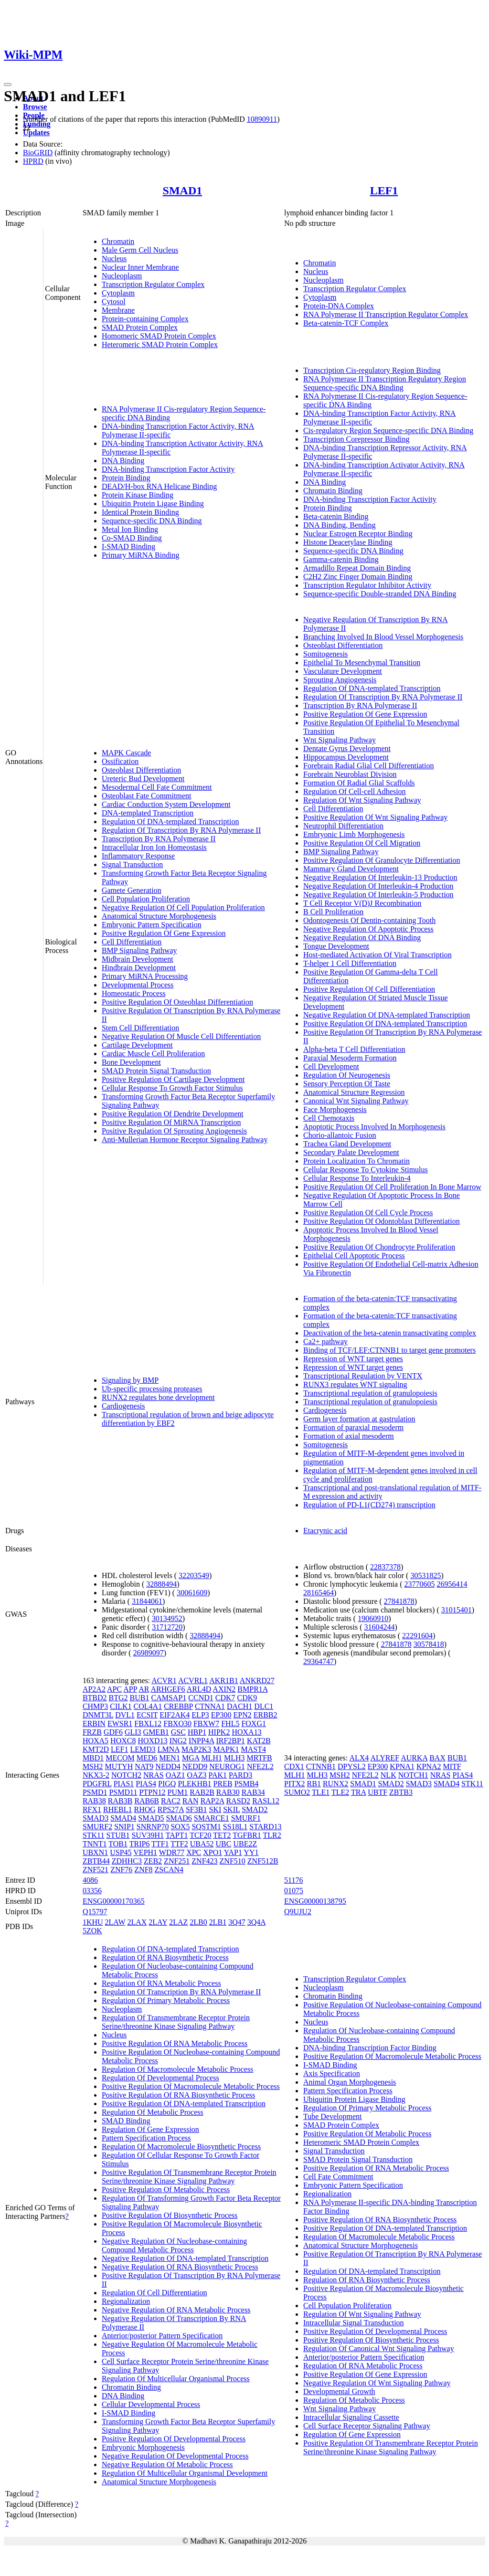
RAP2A (212, 1801)
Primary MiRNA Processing (145, 976)
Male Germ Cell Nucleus (140, 250)
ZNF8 (143, 1870)
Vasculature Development (342, 671)
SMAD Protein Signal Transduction (156, 1071)
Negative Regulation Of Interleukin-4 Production (378, 886)
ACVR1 (163, 1680)
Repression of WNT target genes (353, 1359)
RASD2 (238, 1801)
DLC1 (263, 1706)
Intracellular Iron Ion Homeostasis (154, 847)
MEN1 (169, 1758)
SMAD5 (151, 1818)
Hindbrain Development (139, 968)
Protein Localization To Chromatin (356, 1161)
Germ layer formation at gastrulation (359, 1419)
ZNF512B (262, 1861)
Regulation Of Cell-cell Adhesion (354, 791)
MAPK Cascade (126, 753)
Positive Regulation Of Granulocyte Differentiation (381, 860)
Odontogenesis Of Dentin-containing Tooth (369, 920)
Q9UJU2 (297, 1912)
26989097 (148, 1653)
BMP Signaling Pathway (139, 950)
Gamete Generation (131, 890)
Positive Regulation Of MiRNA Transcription (171, 1122)
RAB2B (202, 1792)
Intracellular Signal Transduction (353, 2323)
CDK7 (225, 1698)
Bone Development (131, 1062)
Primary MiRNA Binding (141, 555)
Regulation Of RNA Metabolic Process (161, 1983)
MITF (452, 1766)
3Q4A (256, 1922)
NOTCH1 (413, 1775)
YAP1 (233, 1852)
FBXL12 (147, 1723)
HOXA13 (246, 1732)
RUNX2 (335, 1784)
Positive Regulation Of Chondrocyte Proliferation (379, 1247)
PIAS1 (124, 1784)
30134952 (167, 1618)
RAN (190, 1801)
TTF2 (179, 1844)
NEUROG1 (227, 1766)
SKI (215, 1809)
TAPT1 (177, 1835)
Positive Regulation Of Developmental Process (173, 2439)
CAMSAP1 (168, 1698)
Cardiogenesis (123, 1406)
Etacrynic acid (325, 1531)
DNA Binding (123, 460)
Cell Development (331, 1066)
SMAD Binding (126, 2121)
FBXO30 (177, 1723)
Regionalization (126, 2301)
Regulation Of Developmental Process (160, 2078)
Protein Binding (126, 478)
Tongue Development (336, 946)
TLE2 (340, 1792)
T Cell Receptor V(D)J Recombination (362, 903)
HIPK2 (219, 1732)
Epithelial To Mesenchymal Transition (361, 662)
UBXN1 (95, 1852)
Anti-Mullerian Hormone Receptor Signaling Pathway (184, 1139)
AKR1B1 (223, 1680)
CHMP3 (95, 1706)
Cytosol (114, 301)
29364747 (318, 1661)
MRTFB (259, 1758)
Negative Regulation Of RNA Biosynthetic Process (180, 2267)
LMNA (169, 1749)
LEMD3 (142, 1749)
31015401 (456, 1610)
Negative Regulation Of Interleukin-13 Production (380, 877)
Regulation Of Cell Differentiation (154, 2293)
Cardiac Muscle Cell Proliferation (153, 1053)
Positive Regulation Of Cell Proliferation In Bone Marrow (392, 1187)
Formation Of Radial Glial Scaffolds (359, 783)
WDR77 (171, 1852)
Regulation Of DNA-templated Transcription (170, 821)
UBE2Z (245, 1844)
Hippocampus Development (346, 757)
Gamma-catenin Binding (341, 559)
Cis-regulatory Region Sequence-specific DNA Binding (388, 430)
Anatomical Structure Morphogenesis (159, 916)
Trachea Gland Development (347, 1144)
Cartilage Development (137, 1045)
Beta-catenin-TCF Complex (345, 323)
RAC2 (171, 1801)
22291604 (417, 1636)
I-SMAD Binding (128, 546)
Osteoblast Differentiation (141, 770)
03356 (92, 1891)
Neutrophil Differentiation (343, 826)
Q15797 (95, 1912)
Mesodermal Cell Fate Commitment (157, 787)
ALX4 (359, 1758)
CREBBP (178, 1706)
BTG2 (118, 1698)
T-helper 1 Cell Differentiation (349, 963)
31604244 (379, 1627)
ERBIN (94, 1723)
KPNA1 (402, 1766)
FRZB (92, 1732)
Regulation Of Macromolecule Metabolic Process (177, 2069)
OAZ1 (175, 1775)
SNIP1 (124, 1827)
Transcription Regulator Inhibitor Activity (367, 585)
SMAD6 (179, 1818)
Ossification (120, 761)
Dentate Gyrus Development (347, 748)
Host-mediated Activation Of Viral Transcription (377, 955)
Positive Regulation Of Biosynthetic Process (169, 2215)
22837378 (385, 1567)
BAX (437, 1758)
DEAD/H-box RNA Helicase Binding (159, 486)
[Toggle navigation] (7, 84)
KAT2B (259, 1741)
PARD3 (240, 1775)
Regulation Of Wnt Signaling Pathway (362, 800)
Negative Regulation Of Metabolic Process (167, 2464)
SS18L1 (235, 1827)
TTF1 (160, 1844)
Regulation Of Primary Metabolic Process (166, 2000)
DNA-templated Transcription (147, 813)
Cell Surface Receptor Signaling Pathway (366, 2426)
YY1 (251, 1852)
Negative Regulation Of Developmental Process (175, 2456)
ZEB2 (153, 1861)
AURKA (414, 1758)
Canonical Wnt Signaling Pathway (356, 1101)
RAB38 (94, 1801)
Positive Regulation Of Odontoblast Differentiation (381, 1221)
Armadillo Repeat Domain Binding (357, 568)
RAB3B (120, 1801)
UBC (224, 1844)
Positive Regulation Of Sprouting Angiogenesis (174, 1131)
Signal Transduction (132, 864)
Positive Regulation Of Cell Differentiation (369, 989)
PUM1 (178, 1792)
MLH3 (234, 1758)
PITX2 (294, 1784)
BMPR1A (252, 1689)
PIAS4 (146, 1784)
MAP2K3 (196, 1749)
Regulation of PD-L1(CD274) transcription (369, 1505)
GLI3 (133, 1732)
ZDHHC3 (127, 1861)
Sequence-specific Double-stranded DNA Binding (379, 594)
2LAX (137, 1922)
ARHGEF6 (168, 1689)
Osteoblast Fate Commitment (146, 796)
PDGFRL (97, 1784)
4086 (90, 1880)
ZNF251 (177, 1861)
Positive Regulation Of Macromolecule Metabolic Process (191, 2086)
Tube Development (332, 2116)
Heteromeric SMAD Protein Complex (160, 344)
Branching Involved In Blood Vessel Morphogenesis (383, 637)
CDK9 (247, 1698)
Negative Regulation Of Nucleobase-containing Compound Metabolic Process (174, 2245)
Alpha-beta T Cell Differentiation (354, 1049)
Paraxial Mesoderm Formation (350, 1058)
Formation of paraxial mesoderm (353, 1427)
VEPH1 (145, 1852)
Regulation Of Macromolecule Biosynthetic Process (181, 2146)
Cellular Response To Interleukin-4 (357, 1178)
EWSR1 (119, 1723)
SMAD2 (254, 1809)
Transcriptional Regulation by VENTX (362, 1376)
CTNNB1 (321, 1766)
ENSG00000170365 (114, 1901)
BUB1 (139, 1698)
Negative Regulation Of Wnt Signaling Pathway (377, 2383)
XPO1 (212, 1852)
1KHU (93, 1922)
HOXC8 (123, 1741)
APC (114, 1689)
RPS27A (171, 1809)
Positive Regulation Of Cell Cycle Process (368, 1212)
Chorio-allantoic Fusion (339, 1135)
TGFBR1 (247, 1835)
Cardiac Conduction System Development (166, 804)
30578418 (429, 1644)
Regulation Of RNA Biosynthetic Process (165, 1957)
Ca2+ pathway (325, 1341)
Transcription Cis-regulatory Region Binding (372, 370)
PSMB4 (246, 1784)
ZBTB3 (401, 1792)
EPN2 (242, 1715)
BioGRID (38, 152)
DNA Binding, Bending (339, 525)
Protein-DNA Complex (338, 306)
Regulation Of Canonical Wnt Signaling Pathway (378, 2348)
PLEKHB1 (194, 1784)
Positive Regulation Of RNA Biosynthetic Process (178, 2095)
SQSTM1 (206, 1827)
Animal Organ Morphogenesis (349, 2082)
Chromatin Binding (332, 491)
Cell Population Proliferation (146, 899)
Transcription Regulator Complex (153, 284)
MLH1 (211, 1758)
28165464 (318, 1593)
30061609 (192, 1593)
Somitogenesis (325, 654)
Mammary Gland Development (351, 869)
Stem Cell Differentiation (140, 1028)
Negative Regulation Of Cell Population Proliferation (183, 907)
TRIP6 (139, 1844)
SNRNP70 (153, 1827)
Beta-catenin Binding (335, 516)
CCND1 (200, 1698)
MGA (190, 1758)
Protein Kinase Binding (137, 495)
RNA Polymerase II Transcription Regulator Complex (385, 314)
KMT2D (96, 1749)
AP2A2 (94, 1689)
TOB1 (118, 1844)
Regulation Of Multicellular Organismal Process (176, 2379)
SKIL (231, 1809)
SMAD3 (95, 1818)
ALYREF (384, 1758)
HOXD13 (152, 1741)
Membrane (118, 310)
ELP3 (200, 1715)
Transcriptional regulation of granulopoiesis (370, 1393)
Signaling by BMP (130, 1380)
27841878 (399, 1601)
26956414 (451, 1584)
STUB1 (118, 1835)
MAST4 (253, 1749)
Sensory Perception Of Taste (346, 1084)
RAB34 (253, 1792)
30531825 (425, 1575)
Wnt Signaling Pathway (339, 740)
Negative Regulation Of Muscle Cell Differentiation (181, 1036)
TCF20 (200, 1835)
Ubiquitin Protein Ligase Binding (153, 503)
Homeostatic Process (134, 993)
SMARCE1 (211, 1818)
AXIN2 (224, 1689)
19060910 (373, 1618)
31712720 (167, 1627)
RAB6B (146, 1801)
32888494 (161, 1584)
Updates (36, 132)
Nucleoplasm (122, 276)
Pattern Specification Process (146, 2138)
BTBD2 (95, 1698)
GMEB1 (156, 1732)
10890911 (262, 119)
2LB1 (217, 1922)
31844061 (147, 1601)
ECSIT (147, 1715)
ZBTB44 (96, 1861)
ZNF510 (232, 1861)
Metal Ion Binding (130, 529)
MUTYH (119, 1766)
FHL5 (230, 1723)
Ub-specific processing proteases (152, 1389)
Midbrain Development (137, 959)
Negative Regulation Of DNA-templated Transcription (386, 1015)
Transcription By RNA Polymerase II (159, 839)
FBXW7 (206, 1723)
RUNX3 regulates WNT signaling (355, 1384)
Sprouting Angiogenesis (339, 680)
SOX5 (180, 1827)
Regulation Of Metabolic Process (152, 2112)
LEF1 (384, 190)
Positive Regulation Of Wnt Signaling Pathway (375, 817)
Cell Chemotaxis (328, 1118)
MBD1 (93, 1758)
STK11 (94, 1835)
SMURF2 (97, 1827)
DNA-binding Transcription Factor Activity (168, 469)
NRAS (153, 1775)
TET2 (222, 1835)
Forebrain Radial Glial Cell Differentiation (368, 766)
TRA (358, 1792)
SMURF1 (246, 1818)
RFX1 (92, 1809)
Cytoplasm (118, 293)
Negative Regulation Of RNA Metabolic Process (176, 2310)
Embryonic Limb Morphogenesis (353, 834)
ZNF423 (204, 1861)
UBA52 (202, 1844)
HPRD (33, 161)
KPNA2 (428, 1766)
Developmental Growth (339, 2391)
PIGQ (167, 1784)
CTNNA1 (210, 1706)
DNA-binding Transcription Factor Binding (369, 2048)
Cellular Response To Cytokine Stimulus (365, 1170)
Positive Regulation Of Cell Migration (361, 843)
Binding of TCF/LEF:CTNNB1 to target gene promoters (389, 1350)
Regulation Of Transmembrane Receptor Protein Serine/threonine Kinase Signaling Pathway (176, 2022)
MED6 (147, 1758)
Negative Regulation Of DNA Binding (362, 937)
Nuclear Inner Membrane (140, 267)
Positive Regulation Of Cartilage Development (173, 1079)
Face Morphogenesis (335, 1109)
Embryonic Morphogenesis (143, 2447)
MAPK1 (226, 1749)
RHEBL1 (117, 1809)
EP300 (221, 1715)
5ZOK (92, 1931)
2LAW (115, 1922)
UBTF (377, 1792)
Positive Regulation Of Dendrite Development (173, 1114)
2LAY (158, 1922)
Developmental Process (138, 985)
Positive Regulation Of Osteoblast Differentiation (177, 1002)
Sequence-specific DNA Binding (152, 521)
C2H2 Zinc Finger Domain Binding (357, 576)
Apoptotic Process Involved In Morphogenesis (374, 1127)
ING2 (178, 1741)
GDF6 (113, 1732)
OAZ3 (197, 1775)
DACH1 (239, 1706)
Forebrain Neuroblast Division (350, 774)
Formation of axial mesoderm (348, 1436)
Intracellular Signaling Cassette (351, 2417)
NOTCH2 (126, 1775)
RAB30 (228, 1792)
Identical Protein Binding (140, 512)
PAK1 (217, 1775)
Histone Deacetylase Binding (348, 542)
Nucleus (114, 258)
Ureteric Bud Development (143, 778)
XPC (193, 1852)
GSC (178, 1732)
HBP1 (197, 1732)
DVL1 (125, 1715)
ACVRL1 (193, 1680)
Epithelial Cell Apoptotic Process (354, 1255)
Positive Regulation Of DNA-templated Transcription (385, 1023)
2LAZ (178, 1922)
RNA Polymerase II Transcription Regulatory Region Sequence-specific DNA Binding (384, 383)
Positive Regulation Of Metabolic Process (166, 2189)
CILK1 (120, 1706)
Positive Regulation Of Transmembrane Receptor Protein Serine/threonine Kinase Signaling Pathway (189, 2176)
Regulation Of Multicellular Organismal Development (184, 2473)
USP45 (120, 1852)
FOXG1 (253, 1723)
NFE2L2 (260, 1766)
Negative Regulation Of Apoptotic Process (368, 929)
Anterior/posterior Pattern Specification (162, 2336)
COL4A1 (148, 1706)
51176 (293, 1880)
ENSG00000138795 (315, 1901)
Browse (35, 107)
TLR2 (272, 1835)
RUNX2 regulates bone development (158, 1397)
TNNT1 (95, 1844)
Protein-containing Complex (145, 319)
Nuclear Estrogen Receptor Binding (358, 534)
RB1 (314, 1784)
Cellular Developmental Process (151, 2404)
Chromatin (118, 241)
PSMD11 (123, 1792)
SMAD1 (182, 190)
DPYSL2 (352, 1766)
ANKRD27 (257, 1680)
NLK (388, 1775)
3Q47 (236, 1922)
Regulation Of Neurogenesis (346, 1075)
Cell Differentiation (131, 942)
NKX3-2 (96, 1775)
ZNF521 (95, 1870)
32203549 (194, 1575)
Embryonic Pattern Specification (152, 925)
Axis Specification (331, 2073)
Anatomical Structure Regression (353, 1092)
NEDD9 (194, 1766)
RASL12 (265, 1801)
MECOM (120, 1758)
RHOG (144, 1809)
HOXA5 (95, 1741)
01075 (293, 1891)
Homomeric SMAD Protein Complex (159, 336)
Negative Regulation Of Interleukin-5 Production (378, 894)
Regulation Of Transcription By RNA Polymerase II (181, 830)
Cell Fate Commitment (338, 2177)
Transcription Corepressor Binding (356, 439)
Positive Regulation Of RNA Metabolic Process (174, 2043)
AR (143, 1689)
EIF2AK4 (174, 1715)
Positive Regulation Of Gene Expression (164, 933)
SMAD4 (123, 1818)
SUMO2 (297, 1792)
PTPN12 (152, 1792)
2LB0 (198, 1922)
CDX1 (294, 1766)
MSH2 (93, 1766)
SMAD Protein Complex (140, 327)
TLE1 (321, 1792)
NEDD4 (167, 1766)
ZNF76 (121, 1870)
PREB (223, 1784)
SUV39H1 (147, 1835)
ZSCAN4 (169, 1870)
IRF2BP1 (230, 1741)
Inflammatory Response (138, 856)
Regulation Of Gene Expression (150, 2129)
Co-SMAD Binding (132, 538)
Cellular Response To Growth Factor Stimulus (172, 1088)
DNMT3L (98, 1715)
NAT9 (144, 1766)
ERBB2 (265, 1715)
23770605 (419, 1584)
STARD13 (265, 1827)
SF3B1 (196, 1809)
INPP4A (201, 1741)
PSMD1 (95, 1792)
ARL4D (199, 1689)
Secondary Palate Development (351, 1152)
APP (130, 1689)
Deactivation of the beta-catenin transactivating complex (389, 1333)
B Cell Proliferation (333, 912)
